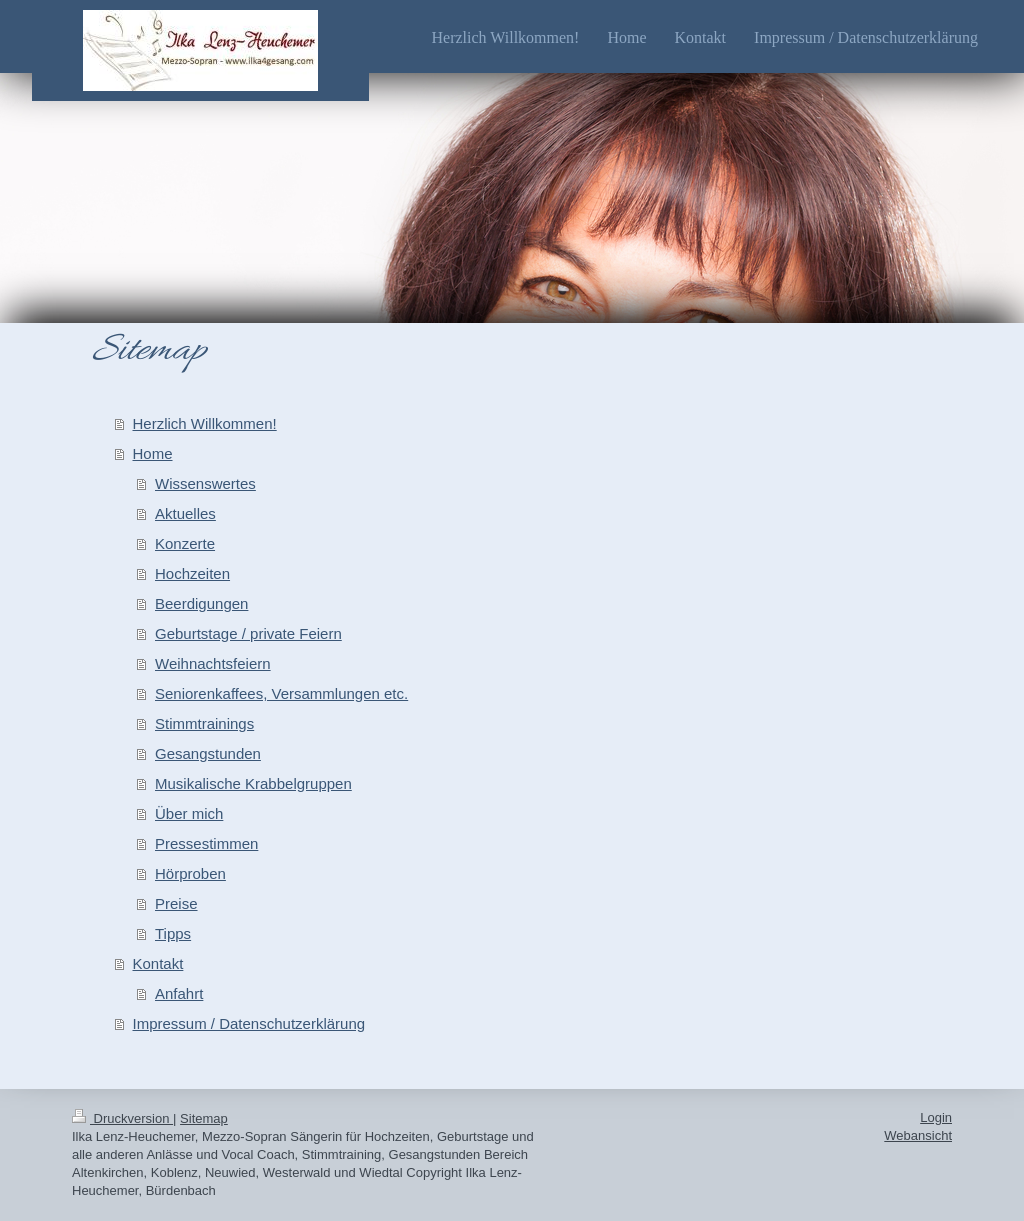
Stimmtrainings (204, 723)
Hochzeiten (192, 573)
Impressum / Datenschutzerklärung (249, 1023)
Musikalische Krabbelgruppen (253, 783)
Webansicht (918, 1135)
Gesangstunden (208, 753)
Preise (176, 903)
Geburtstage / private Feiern (248, 633)
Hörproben (190, 873)
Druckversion (122, 1118)
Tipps (173, 933)
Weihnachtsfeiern (213, 663)
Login (936, 1117)
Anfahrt (179, 993)
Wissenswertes (205, 483)
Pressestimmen (206, 843)
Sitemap (204, 1118)
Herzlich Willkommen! (205, 423)
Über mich (189, 813)
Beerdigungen (201, 603)
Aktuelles (185, 513)
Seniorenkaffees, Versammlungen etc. (281, 693)
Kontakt (158, 963)
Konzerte (185, 543)
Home (153, 453)
